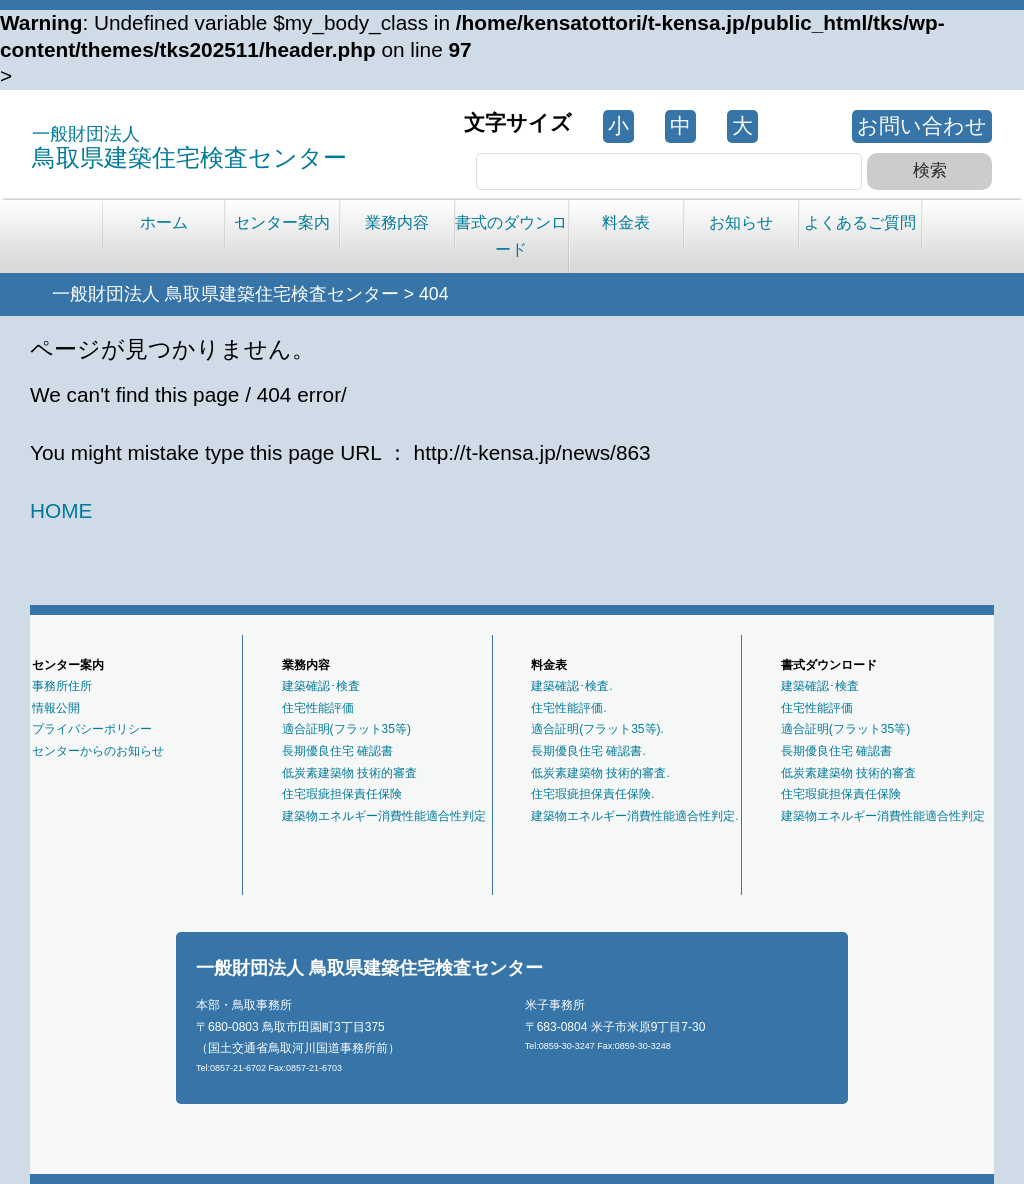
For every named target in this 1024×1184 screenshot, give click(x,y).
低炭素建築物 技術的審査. (600, 773)
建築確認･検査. (571, 686)
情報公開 (56, 708)
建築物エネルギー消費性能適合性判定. (634, 816)
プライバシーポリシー (92, 729)
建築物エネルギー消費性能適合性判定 (384, 816)
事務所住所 (62, 686)
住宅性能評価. (568, 708)
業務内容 (397, 222)
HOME (61, 510)
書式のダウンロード (511, 236)
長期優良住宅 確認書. (588, 751)
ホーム (164, 222)
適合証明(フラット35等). (597, 729)
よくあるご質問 (860, 222)
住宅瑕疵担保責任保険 (342, 794)
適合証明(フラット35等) (346, 729)
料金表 (626, 222)
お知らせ (741, 222)
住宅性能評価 (318, 708)
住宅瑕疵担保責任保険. (592, 794)
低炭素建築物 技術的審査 (349, 773)
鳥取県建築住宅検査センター (189, 147)
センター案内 (282, 222)
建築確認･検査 (321, 686)
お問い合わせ (922, 125)
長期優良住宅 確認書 (337, 751)
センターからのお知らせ (98, 751)
